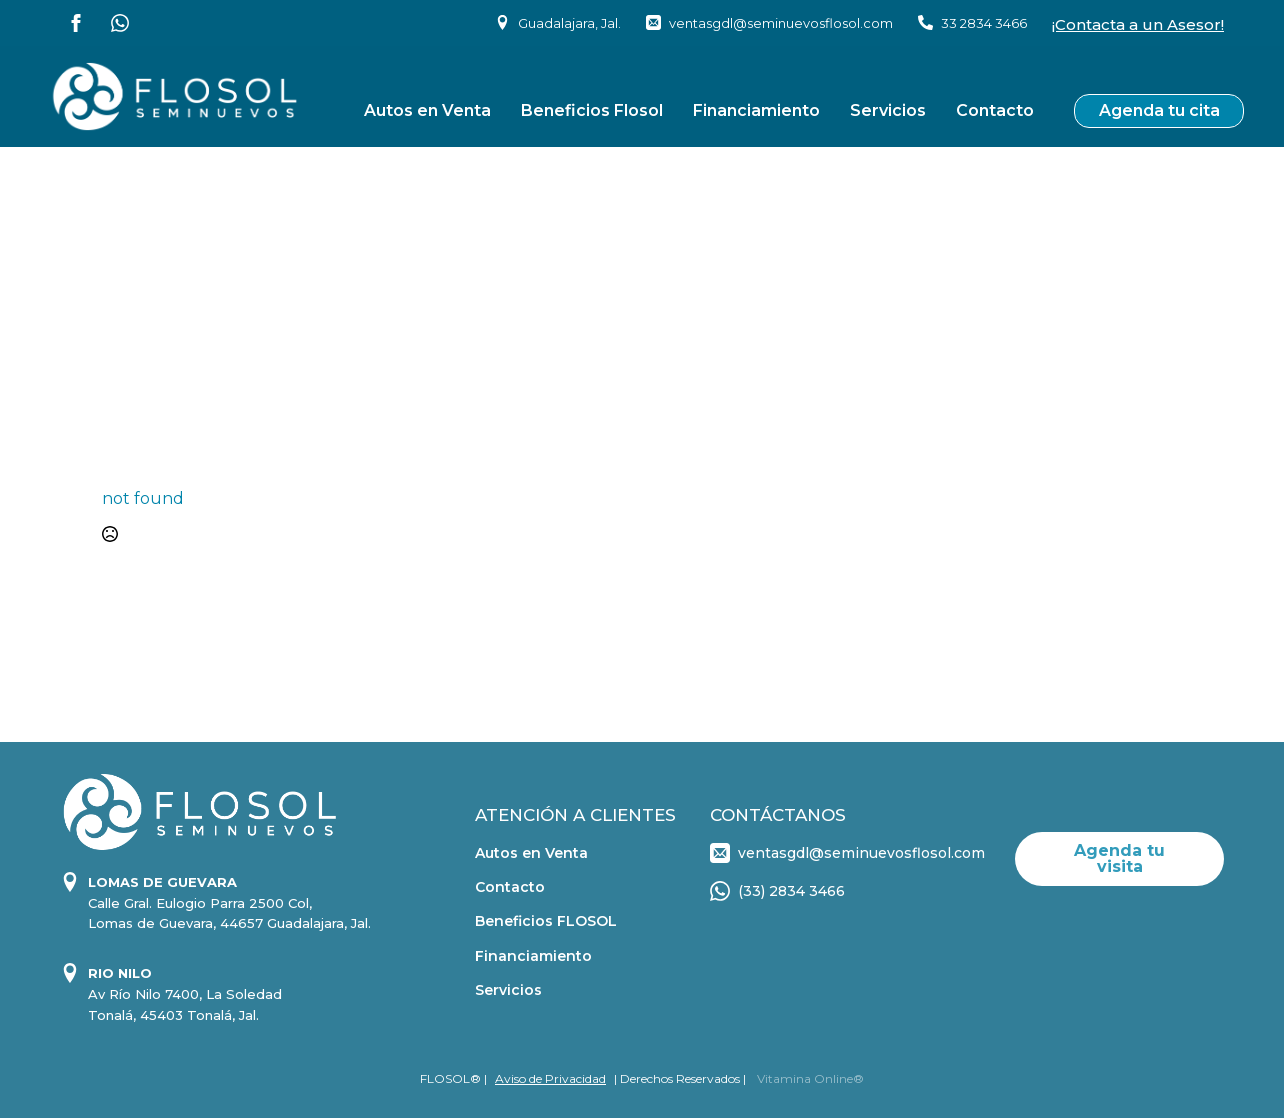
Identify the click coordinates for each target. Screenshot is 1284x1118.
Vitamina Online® (809, 1078)
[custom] (120, 23)
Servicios (888, 110)
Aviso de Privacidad (550, 1078)
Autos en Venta (427, 110)
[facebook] (76, 23)
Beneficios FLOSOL (546, 921)
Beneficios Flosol (592, 110)
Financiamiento (756, 110)
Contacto (995, 110)
